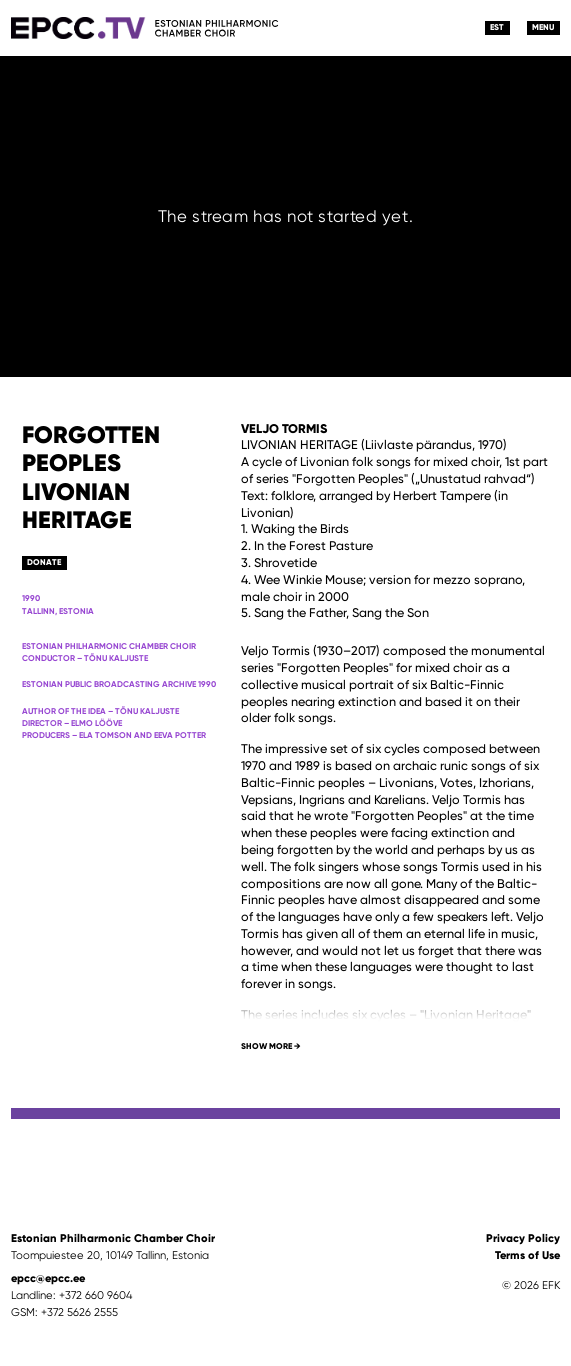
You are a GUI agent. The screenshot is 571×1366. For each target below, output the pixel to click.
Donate (44, 562)
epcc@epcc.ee (48, 1278)
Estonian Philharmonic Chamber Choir (113, 1238)
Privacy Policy (523, 1238)
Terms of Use (527, 1255)
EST (497, 27)
